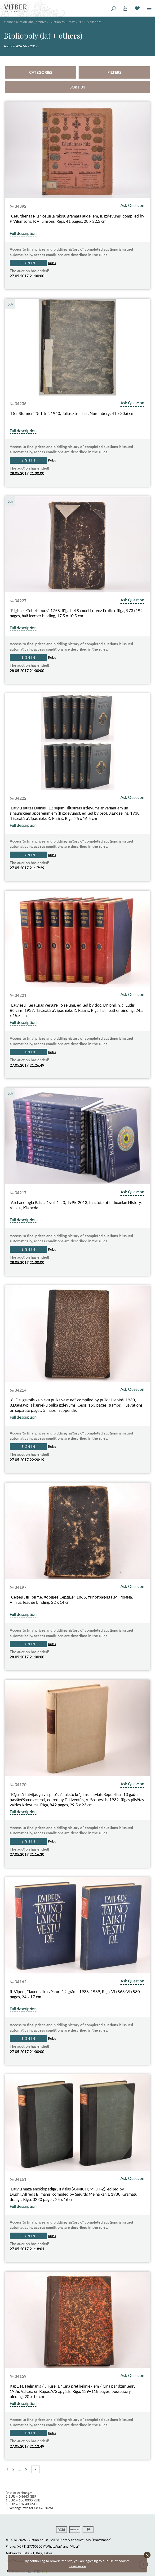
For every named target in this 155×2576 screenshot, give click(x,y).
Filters (114, 72)
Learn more (77, 2566)
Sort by (77, 87)
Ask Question (132, 205)
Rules (52, 263)
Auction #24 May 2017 (66, 21)
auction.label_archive (31, 21)
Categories (40, 72)
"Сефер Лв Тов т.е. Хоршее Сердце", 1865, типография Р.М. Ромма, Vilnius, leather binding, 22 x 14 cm (71, 1599)
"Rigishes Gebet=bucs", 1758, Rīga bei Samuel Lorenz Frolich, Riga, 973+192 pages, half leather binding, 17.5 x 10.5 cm (76, 613)
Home (8, 21)
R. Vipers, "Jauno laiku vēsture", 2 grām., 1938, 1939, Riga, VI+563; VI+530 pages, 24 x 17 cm (75, 1994)
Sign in (28, 263)
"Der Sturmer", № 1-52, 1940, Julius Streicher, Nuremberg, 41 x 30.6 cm (72, 413)
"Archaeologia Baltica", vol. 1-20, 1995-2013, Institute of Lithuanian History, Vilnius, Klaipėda (76, 1205)
